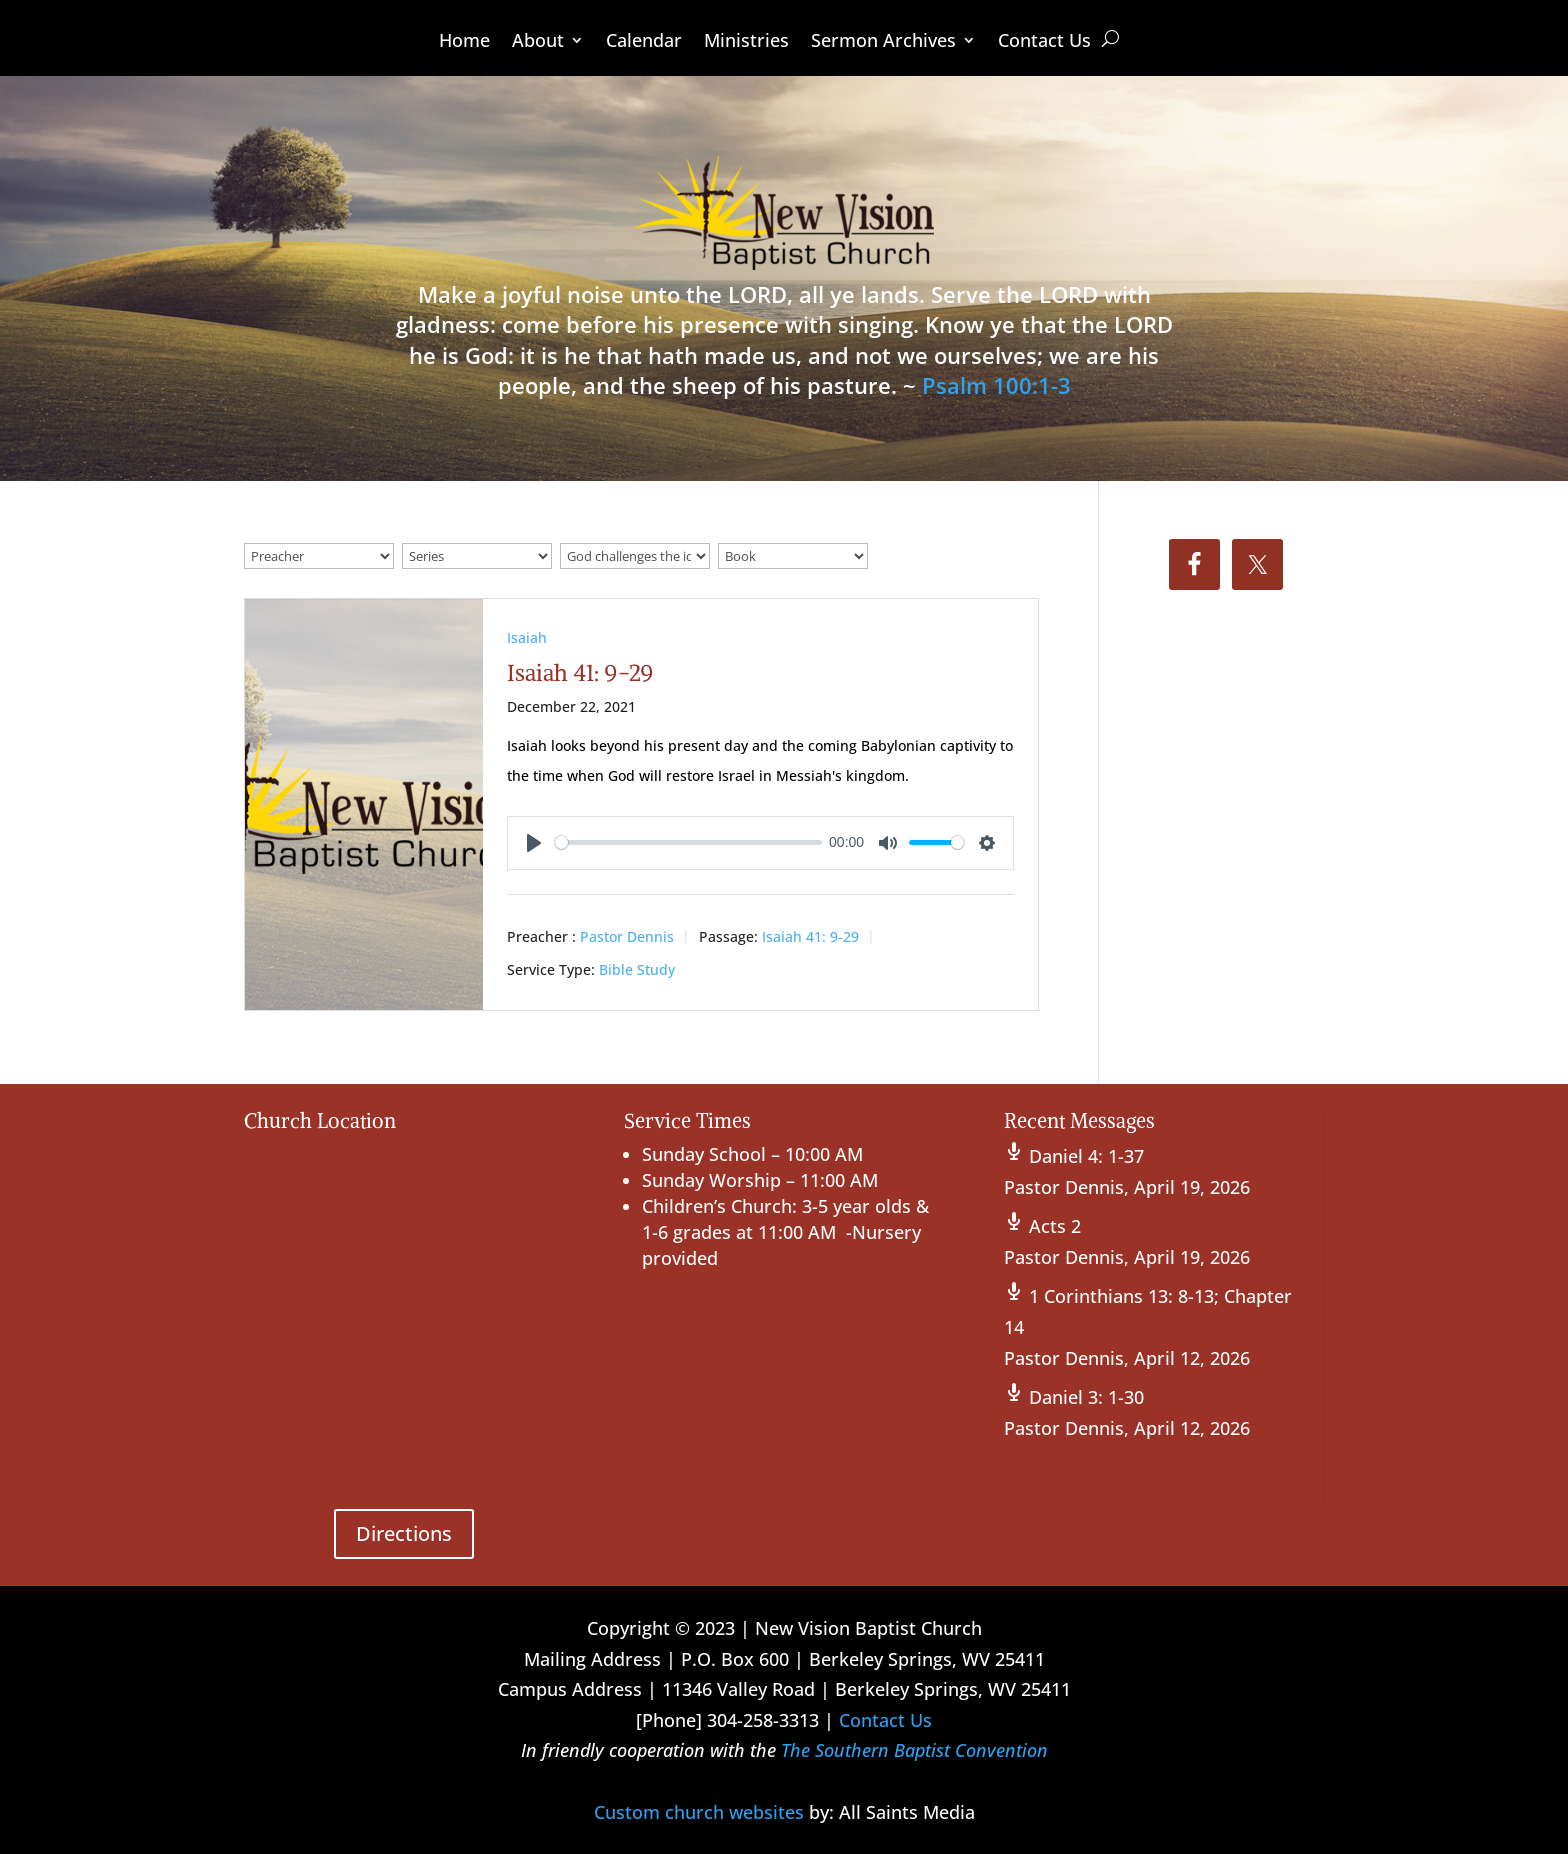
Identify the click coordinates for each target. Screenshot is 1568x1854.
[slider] (688, 842)
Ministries (746, 42)
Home (464, 42)
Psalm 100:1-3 (996, 385)
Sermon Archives (883, 42)
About (538, 42)
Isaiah (527, 637)
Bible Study (637, 969)
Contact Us (1044, 42)
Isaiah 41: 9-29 (580, 672)
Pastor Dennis (627, 936)
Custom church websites (699, 1812)
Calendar (644, 42)
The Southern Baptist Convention (914, 1750)
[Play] (534, 843)
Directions (404, 1533)
